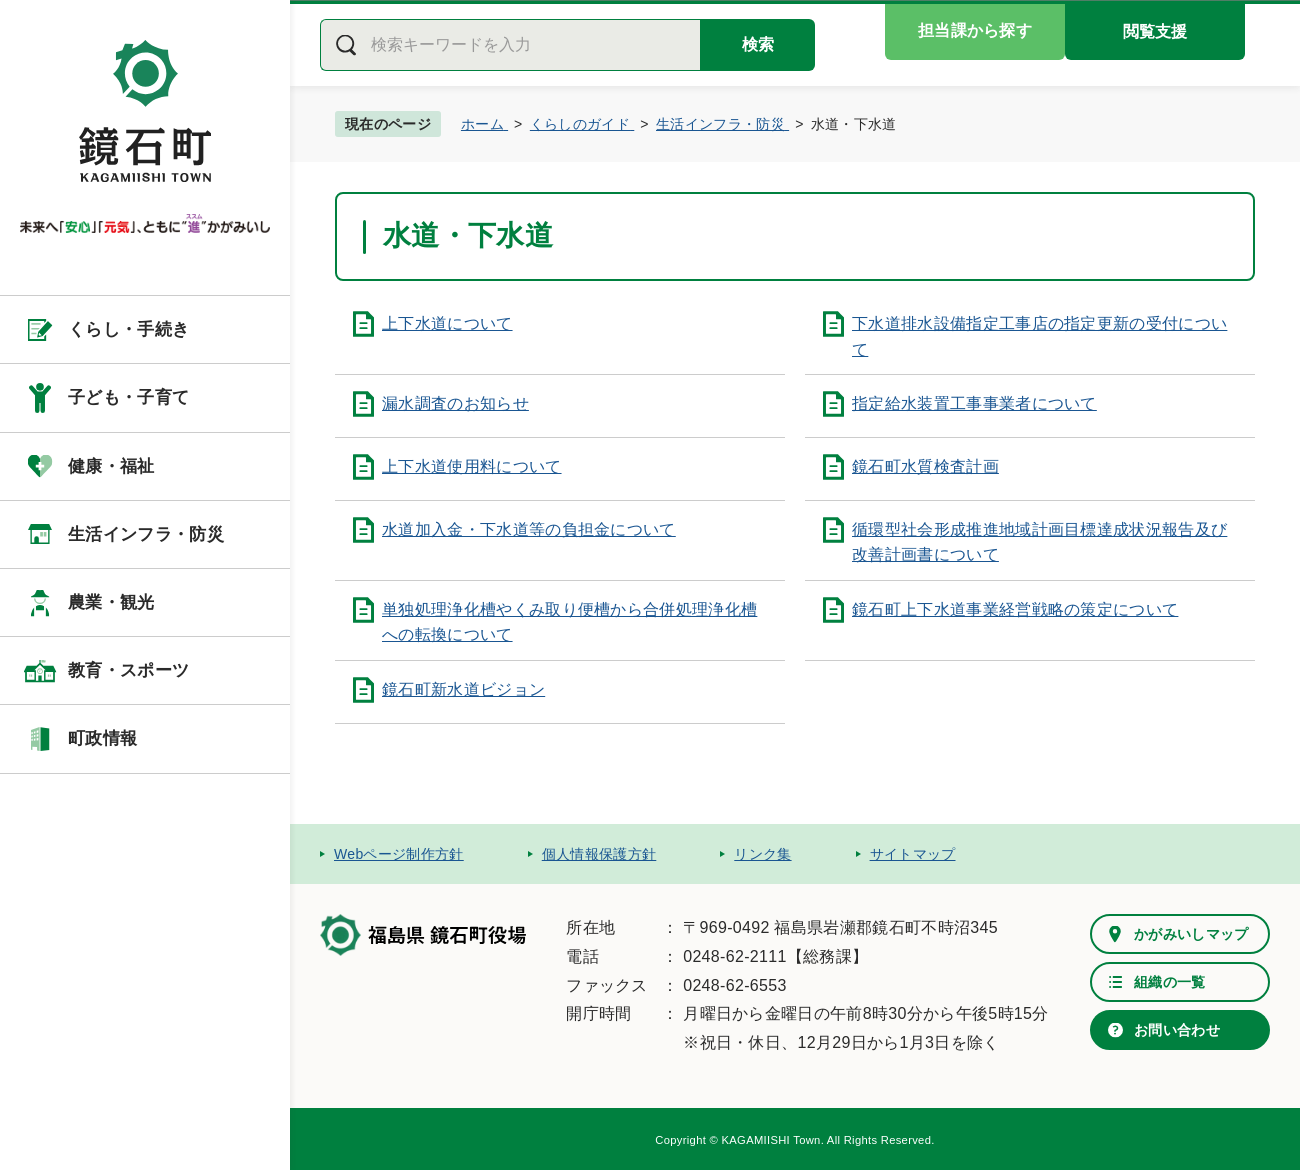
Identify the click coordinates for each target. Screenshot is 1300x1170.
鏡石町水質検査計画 (925, 466)
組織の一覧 (1170, 982)
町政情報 (102, 738)
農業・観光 (111, 602)
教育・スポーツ (128, 670)
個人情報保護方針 (599, 854)
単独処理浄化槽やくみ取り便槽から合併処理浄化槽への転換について (569, 622)
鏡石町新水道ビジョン (463, 689)
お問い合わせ (1177, 1030)
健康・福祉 (111, 466)
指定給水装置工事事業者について (974, 403)
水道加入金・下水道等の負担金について (529, 529)
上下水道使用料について (472, 466)
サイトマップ (913, 854)
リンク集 (762, 854)
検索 (758, 44)
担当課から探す (975, 30)
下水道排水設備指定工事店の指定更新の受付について (1039, 336)
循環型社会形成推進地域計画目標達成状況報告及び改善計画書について (1039, 542)
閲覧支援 (1155, 31)
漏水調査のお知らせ (455, 403)
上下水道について (447, 323)
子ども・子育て (128, 397)
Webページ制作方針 (399, 854)
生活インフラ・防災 (146, 534)
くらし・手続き (128, 329)
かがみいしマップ (1191, 934)
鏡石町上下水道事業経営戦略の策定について (1015, 609)
